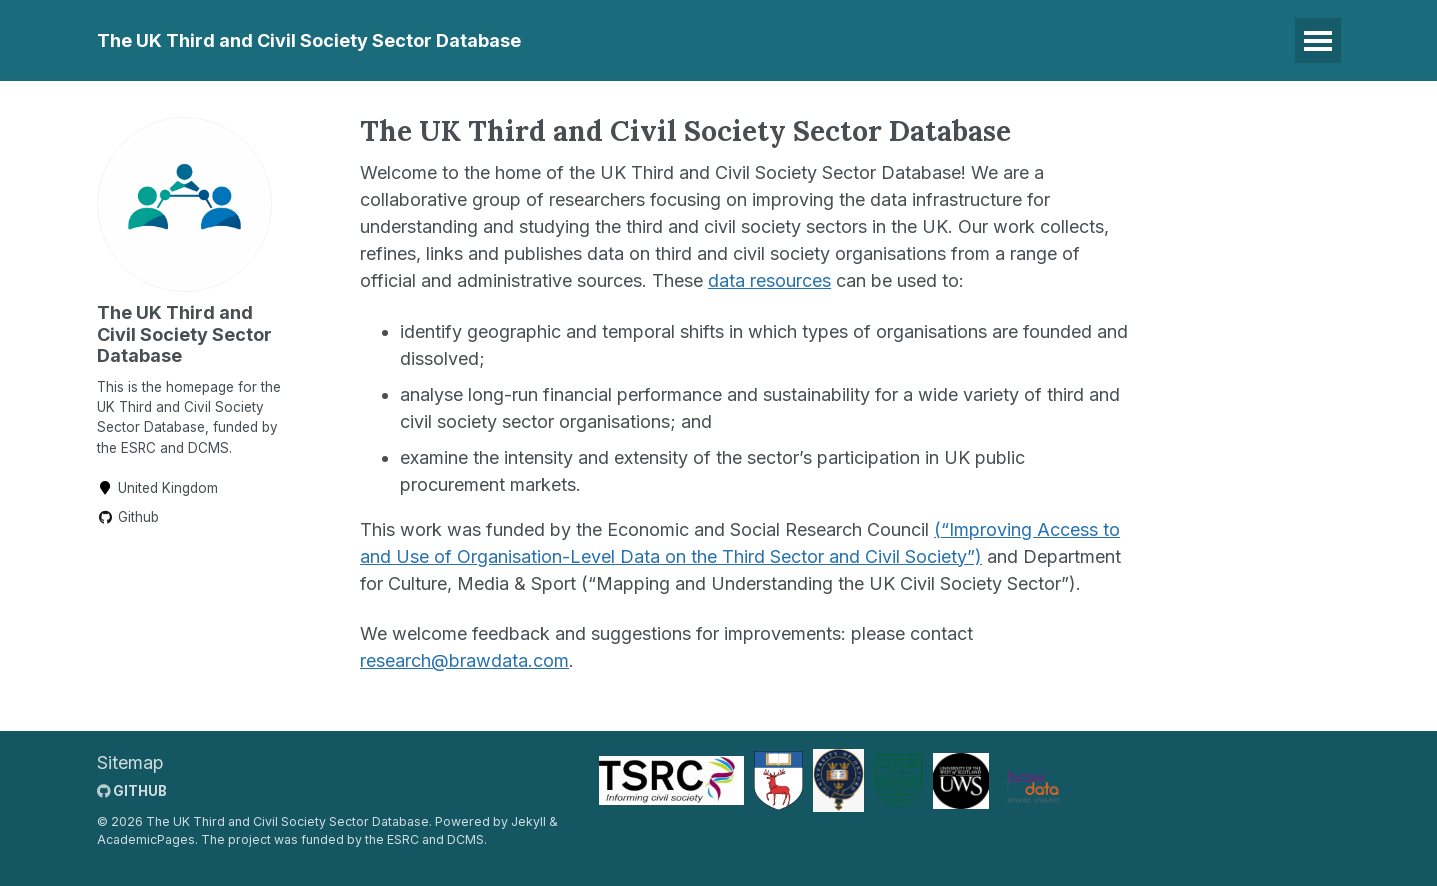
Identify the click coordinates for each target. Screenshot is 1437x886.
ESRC (403, 840)
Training (702, 40)
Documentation (971, 40)
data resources (769, 280)
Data (613, 40)
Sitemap (130, 762)
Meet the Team (1133, 40)
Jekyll (528, 821)
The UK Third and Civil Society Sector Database (309, 40)
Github (128, 517)
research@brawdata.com (464, 660)
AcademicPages (146, 840)
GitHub (132, 791)
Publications (821, 40)
